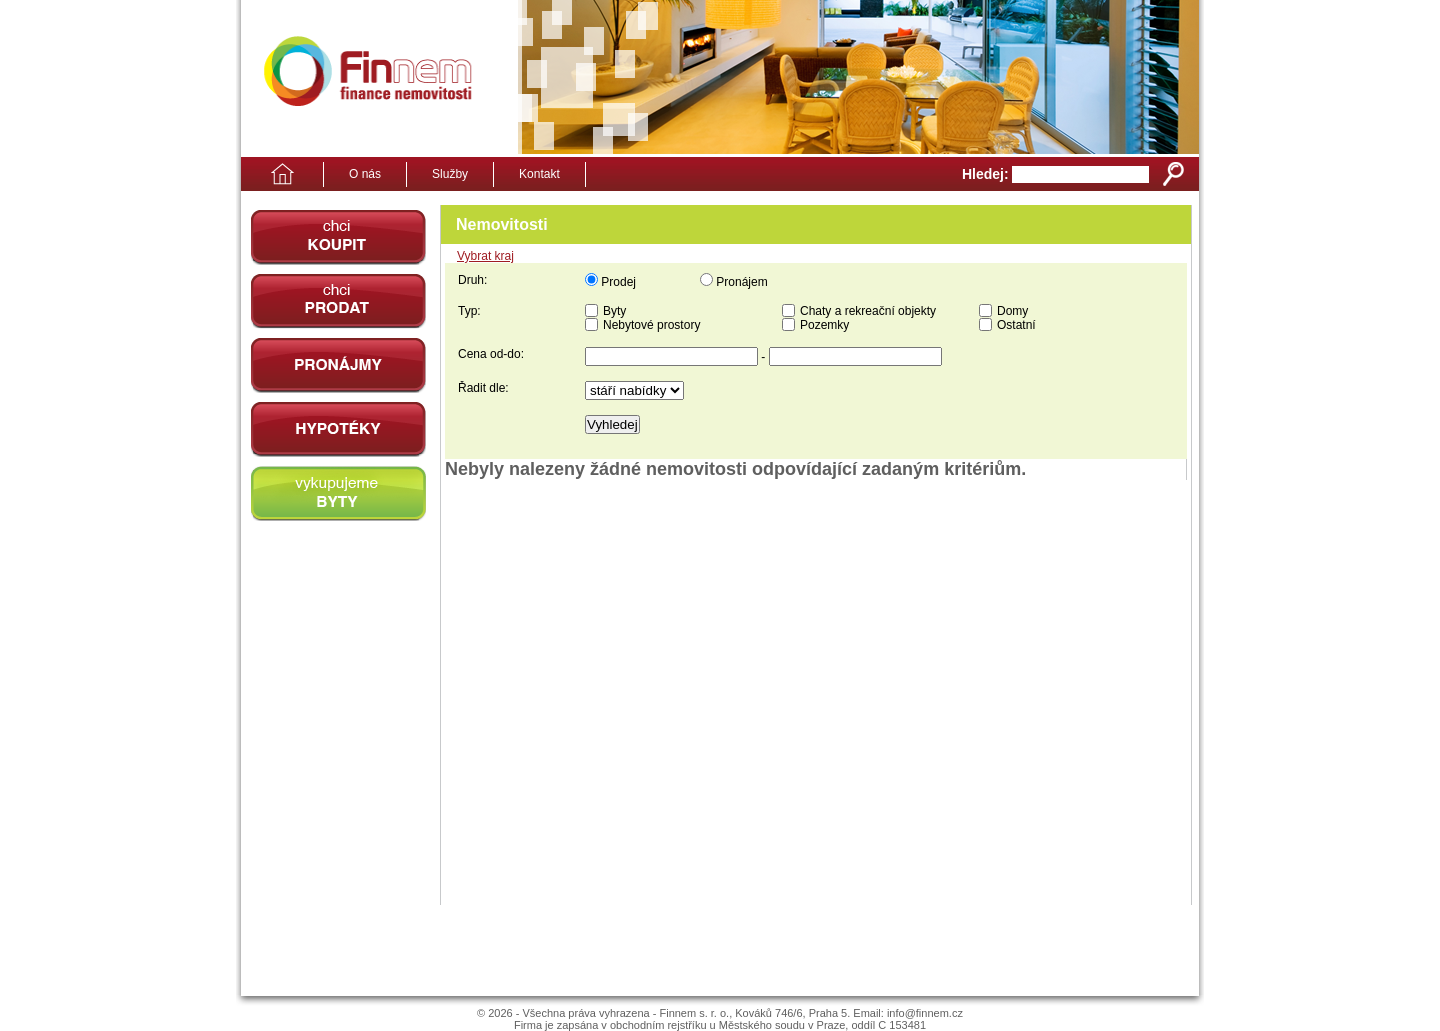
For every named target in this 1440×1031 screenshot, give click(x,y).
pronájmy (338, 365)
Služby (450, 174)
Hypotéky (338, 429)
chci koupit (338, 237)
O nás (365, 174)
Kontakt (539, 174)
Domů (276, 174)
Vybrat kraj (485, 256)
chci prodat (338, 301)
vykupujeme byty (338, 493)
